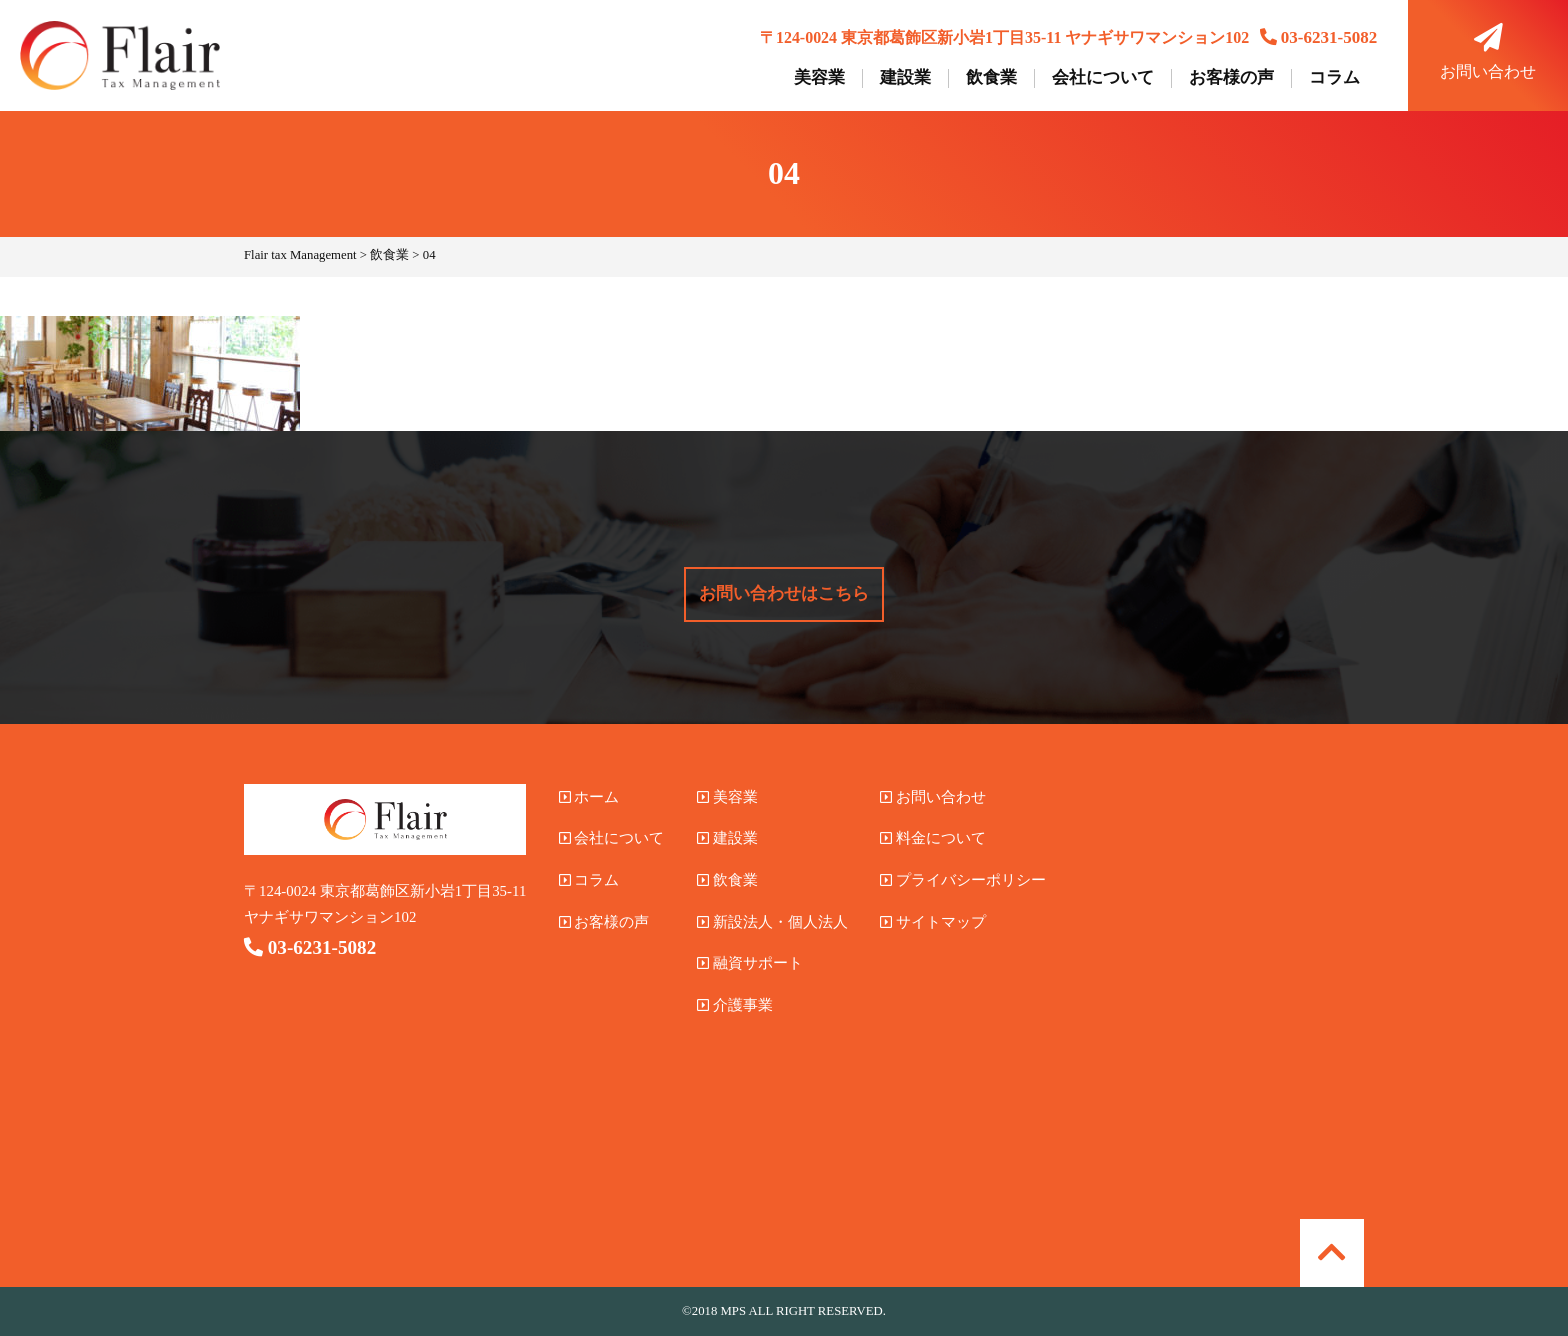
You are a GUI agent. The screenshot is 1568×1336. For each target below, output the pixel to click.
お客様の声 (1231, 78)
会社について (1103, 78)
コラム (1334, 78)
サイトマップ (933, 922)
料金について (933, 838)
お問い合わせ (1488, 52)
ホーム (589, 797)
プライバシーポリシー (963, 880)
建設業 (905, 78)
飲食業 (991, 78)
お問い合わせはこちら (784, 593)
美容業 (819, 78)
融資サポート (750, 963)
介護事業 (735, 1005)
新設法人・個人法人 (772, 922)
